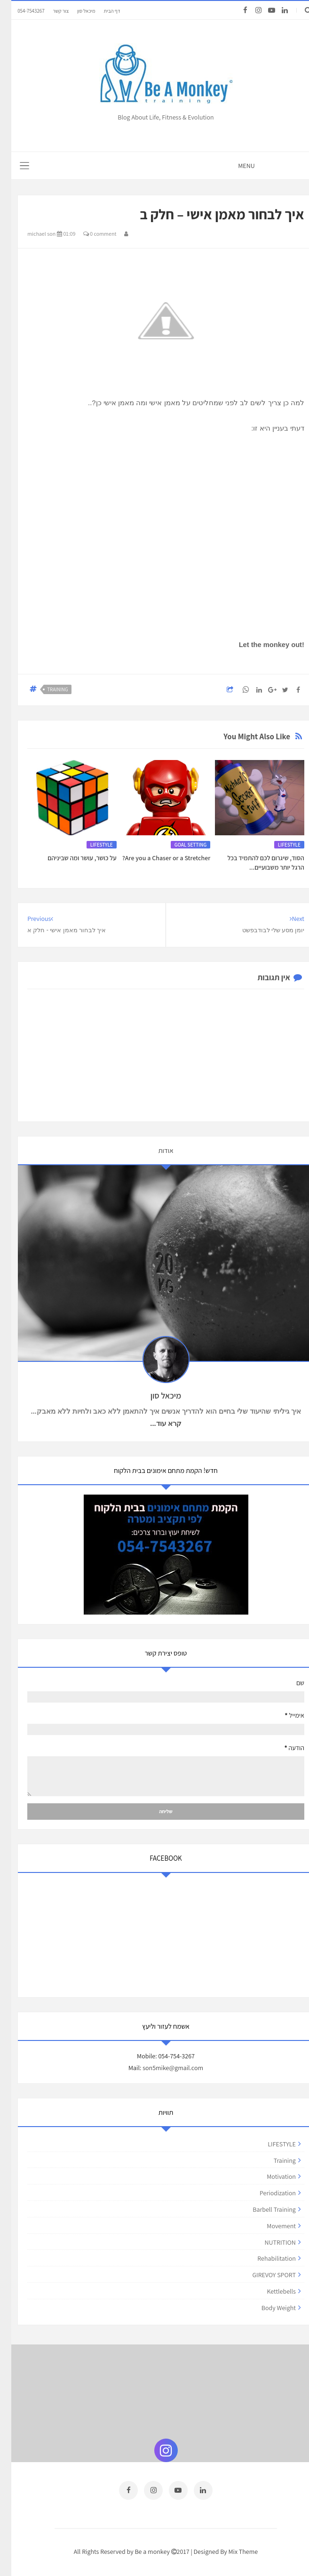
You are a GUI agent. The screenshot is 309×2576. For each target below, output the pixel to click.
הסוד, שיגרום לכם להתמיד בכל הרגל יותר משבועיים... (254, 863)
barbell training (263, 2209)
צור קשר (49, 11)
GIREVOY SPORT (262, 2275)
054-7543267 (19, 11)
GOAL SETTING (179, 844)
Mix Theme (231, 2550)
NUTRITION (269, 2242)
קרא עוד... (154, 1423)
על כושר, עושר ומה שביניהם (70, 858)
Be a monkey (141, 2550)
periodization (266, 2193)
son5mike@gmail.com (161, 2068)
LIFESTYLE (278, 844)
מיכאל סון (75, 11)
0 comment (88, 233)
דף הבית (101, 11)
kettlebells (270, 2291)
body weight (267, 2308)
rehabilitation (265, 2258)
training (46, 689)
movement (270, 2226)
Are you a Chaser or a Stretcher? (155, 858)
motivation (270, 2176)
